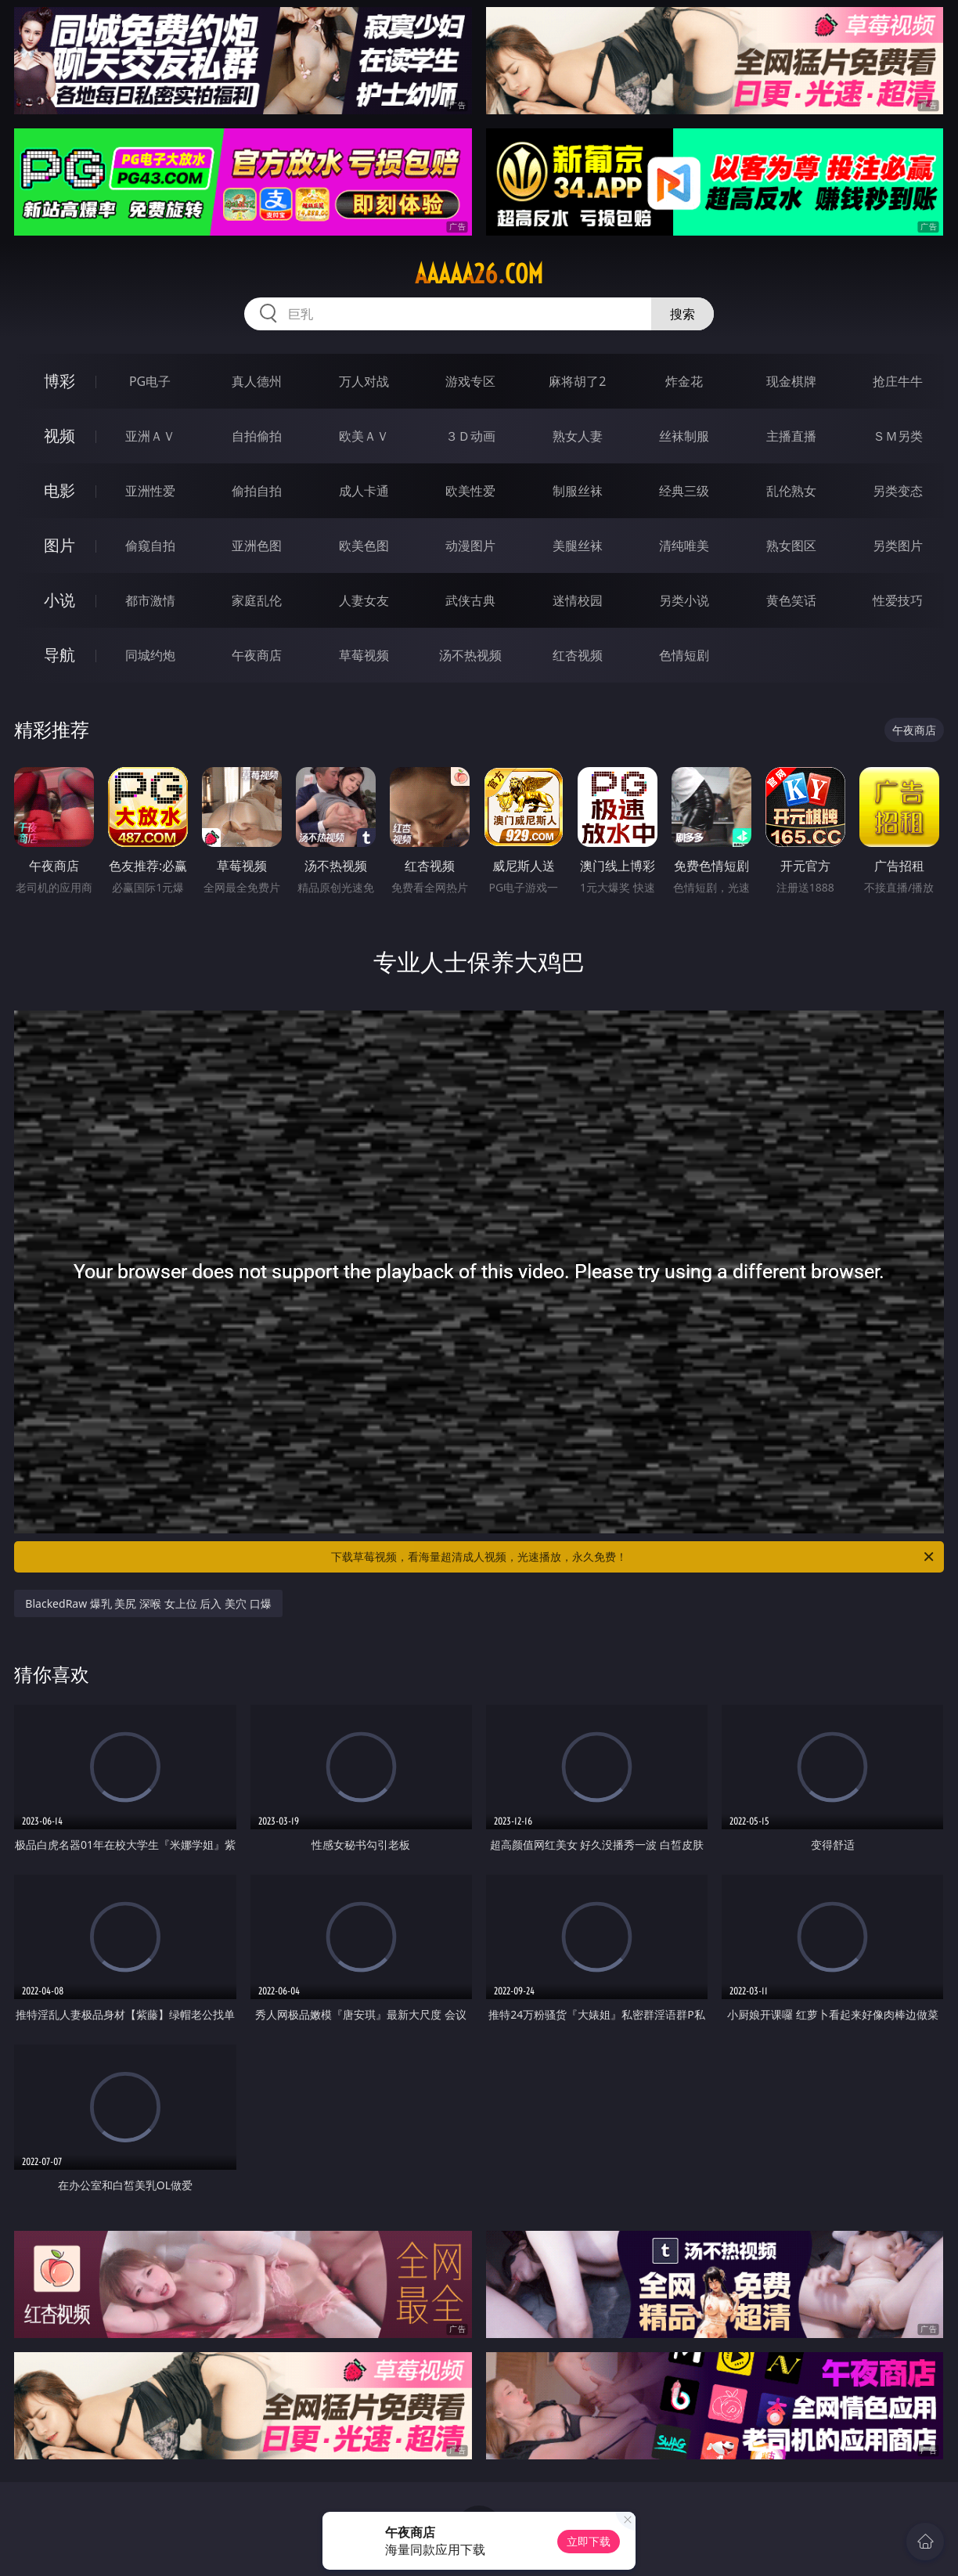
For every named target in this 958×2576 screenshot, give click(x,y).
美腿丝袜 (578, 545)
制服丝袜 (578, 490)
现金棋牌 (791, 381)
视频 (59, 435)
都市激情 (150, 600)
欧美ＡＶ (364, 436)
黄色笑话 (791, 600)
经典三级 (684, 490)
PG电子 (150, 381)
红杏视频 (578, 655)
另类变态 (898, 490)
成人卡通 (364, 490)
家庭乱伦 (257, 600)
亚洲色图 (257, 545)
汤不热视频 (470, 655)
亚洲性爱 (150, 490)
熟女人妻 (578, 436)
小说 (59, 600)
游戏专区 (470, 381)
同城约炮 (150, 655)
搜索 (682, 313)
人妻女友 (364, 600)
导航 (59, 654)
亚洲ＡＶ (150, 436)
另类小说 (684, 600)
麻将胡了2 (577, 381)
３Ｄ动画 (470, 436)
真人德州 (257, 381)
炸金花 (684, 381)
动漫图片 (470, 545)
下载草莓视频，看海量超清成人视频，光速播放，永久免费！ (633, 1556)
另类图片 (898, 545)
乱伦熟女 (791, 490)
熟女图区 (791, 545)
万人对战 (364, 381)
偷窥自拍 (150, 545)
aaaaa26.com (479, 274)
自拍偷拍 (257, 436)
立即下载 (588, 2541)
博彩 (59, 380)
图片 (59, 545)
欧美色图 (364, 545)
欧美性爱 (470, 490)
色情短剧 (684, 655)
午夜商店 (257, 655)
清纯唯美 (684, 545)
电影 (59, 490)
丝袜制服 (684, 436)
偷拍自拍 (257, 490)
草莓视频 (364, 655)
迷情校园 (578, 600)
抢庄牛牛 (898, 381)
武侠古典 (470, 600)
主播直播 (791, 436)
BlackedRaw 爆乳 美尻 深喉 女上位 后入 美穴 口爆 (148, 1603)
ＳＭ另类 (898, 436)
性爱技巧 (898, 600)
